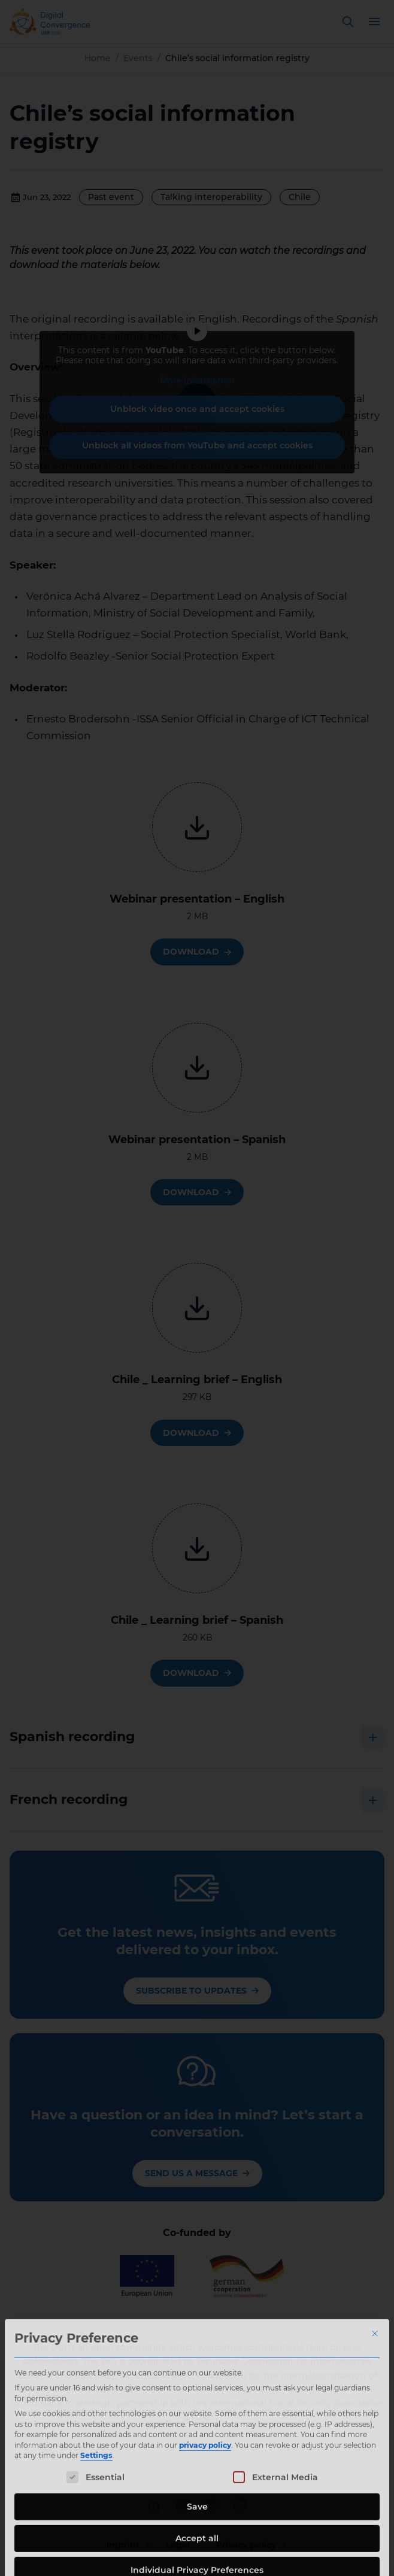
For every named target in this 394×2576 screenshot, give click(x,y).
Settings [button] (96, 2535)
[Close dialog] (374, 2413)
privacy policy (205, 2524)
